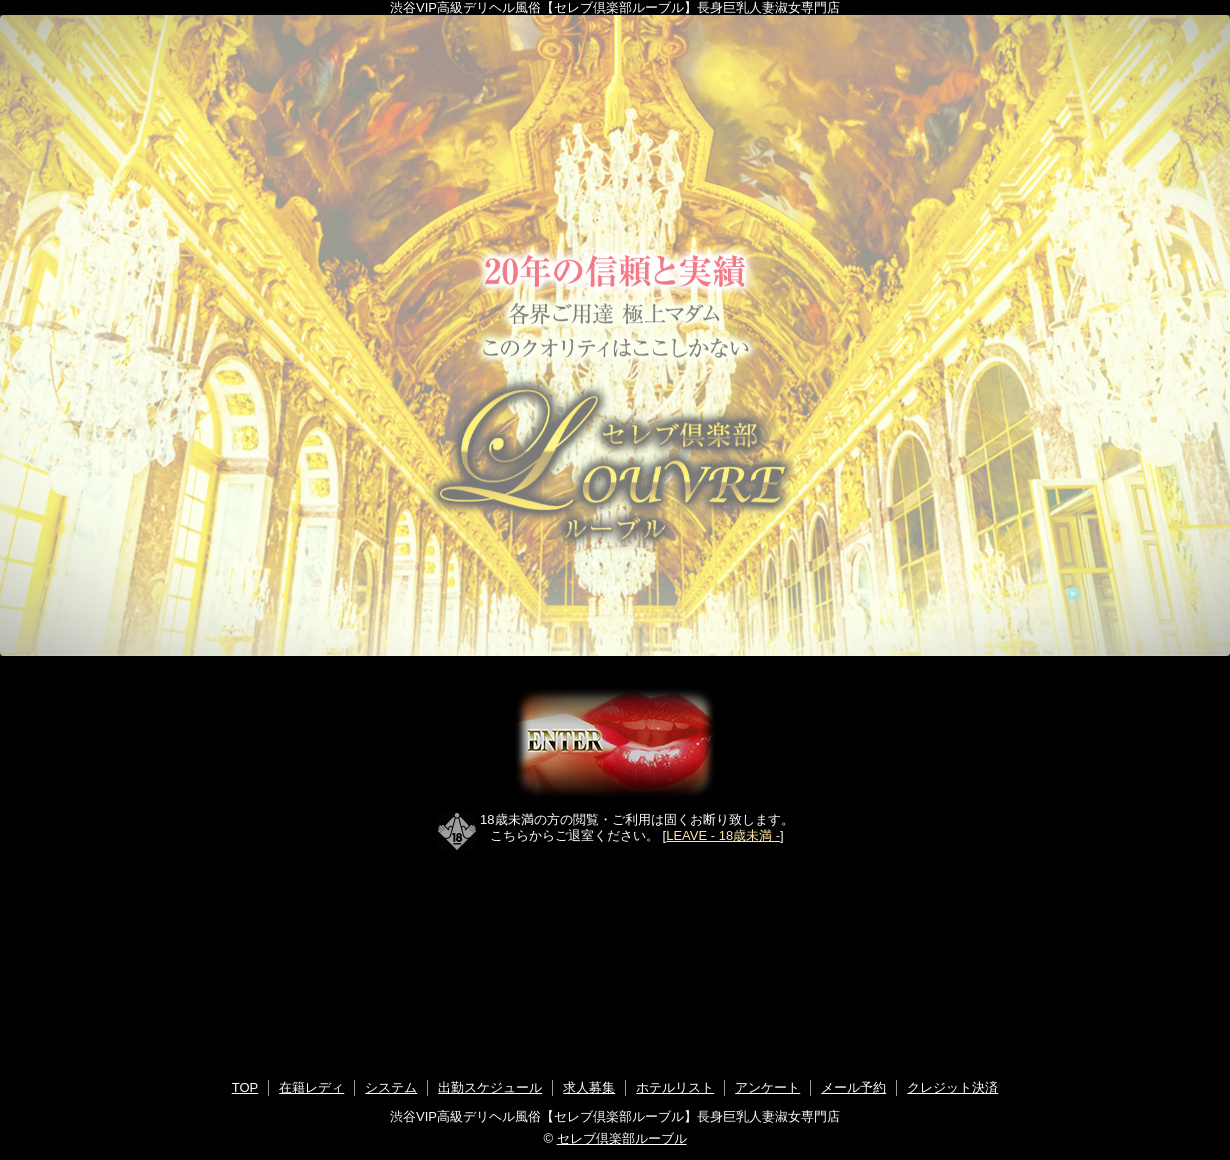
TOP (245, 1087)
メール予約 (853, 1087)
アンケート (767, 1087)
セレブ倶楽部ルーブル (622, 1138)
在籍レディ (311, 1087)
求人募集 (589, 1087)
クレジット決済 (952, 1087)
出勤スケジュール (490, 1087)
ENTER (615, 744)
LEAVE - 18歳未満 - (723, 835)
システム (391, 1087)
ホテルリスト (675, 1087)
